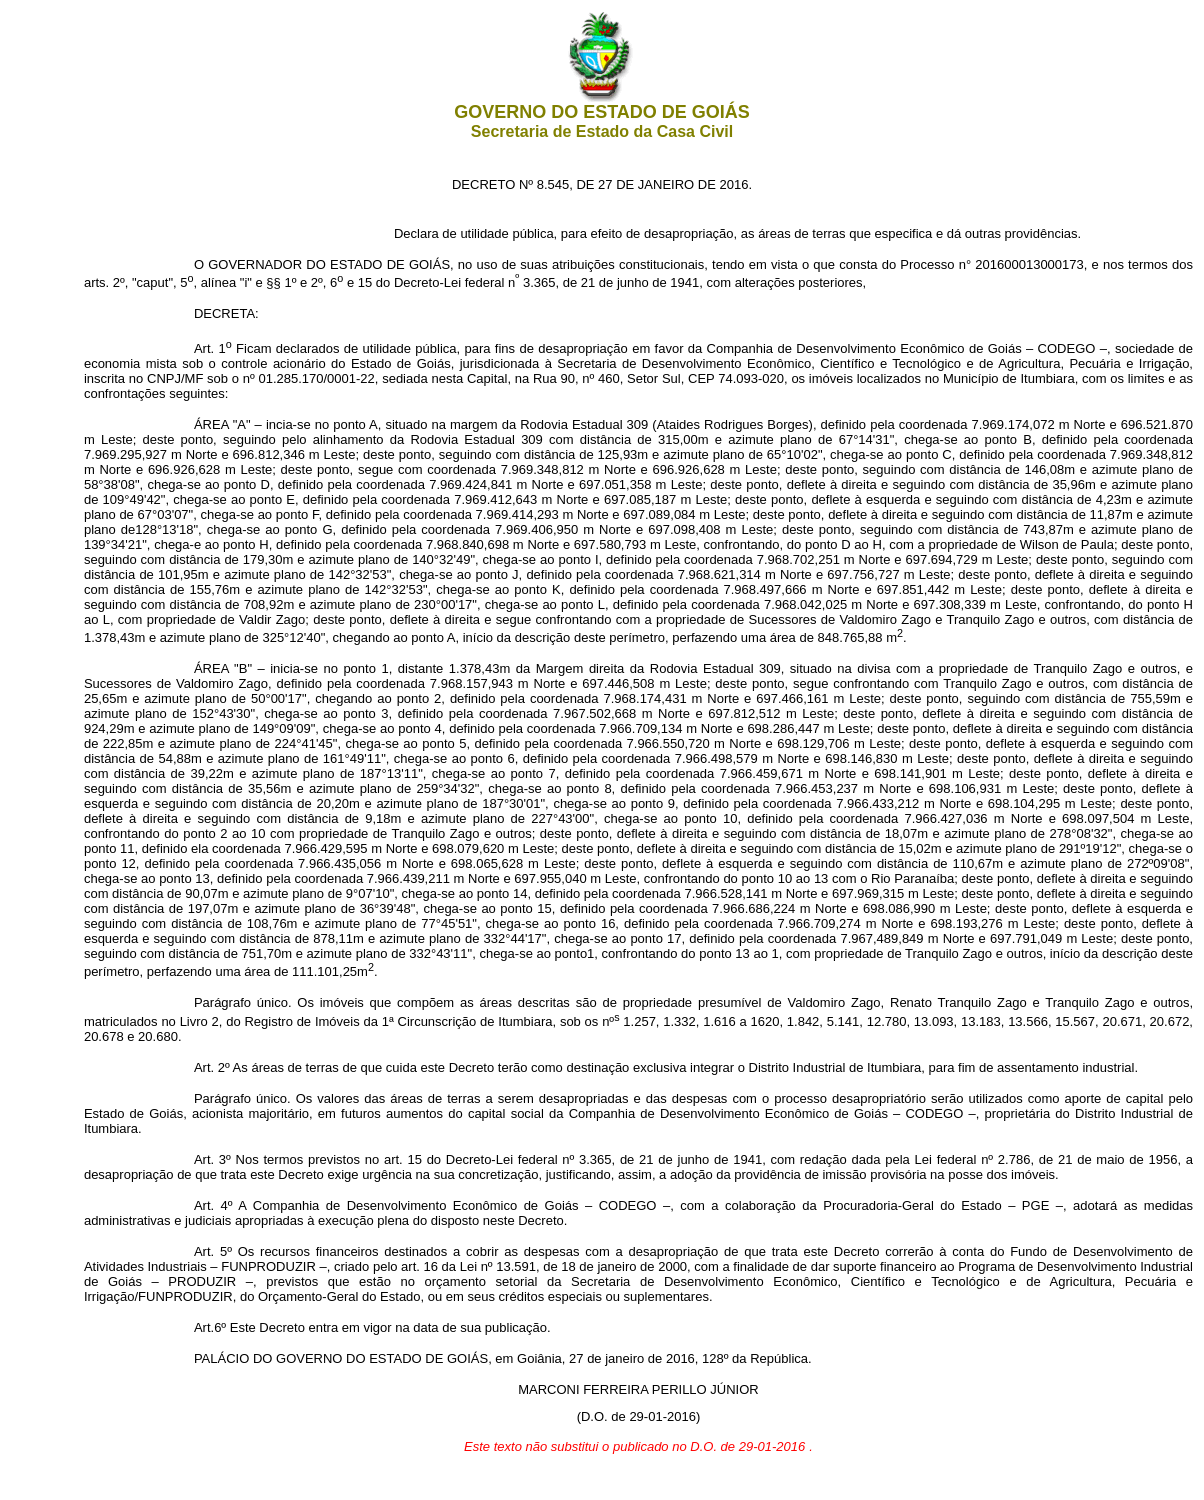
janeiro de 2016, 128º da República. (708, 1358)
